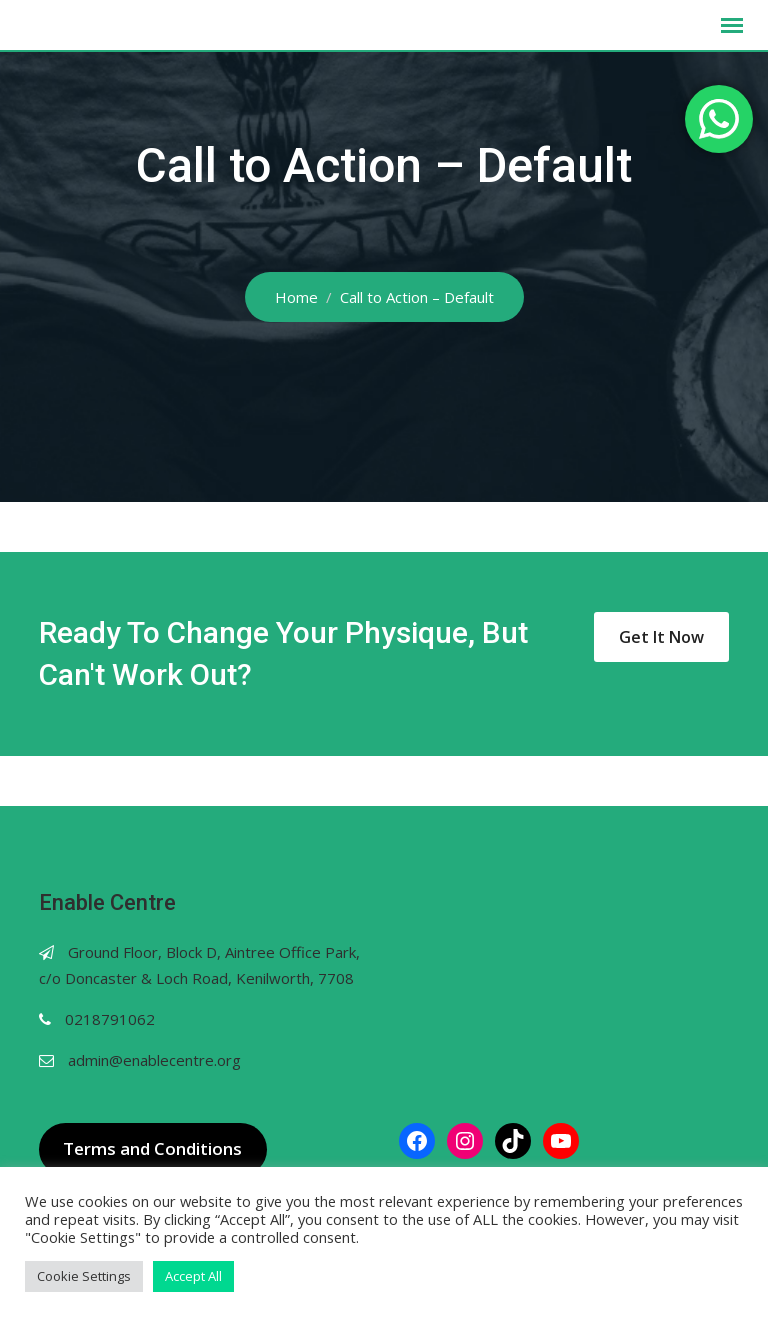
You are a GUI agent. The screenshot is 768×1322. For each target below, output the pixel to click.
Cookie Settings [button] (84, 1276)
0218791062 (110, 1019)
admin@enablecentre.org (154, 1060)
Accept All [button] (193, 1276)
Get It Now (661, 637)
